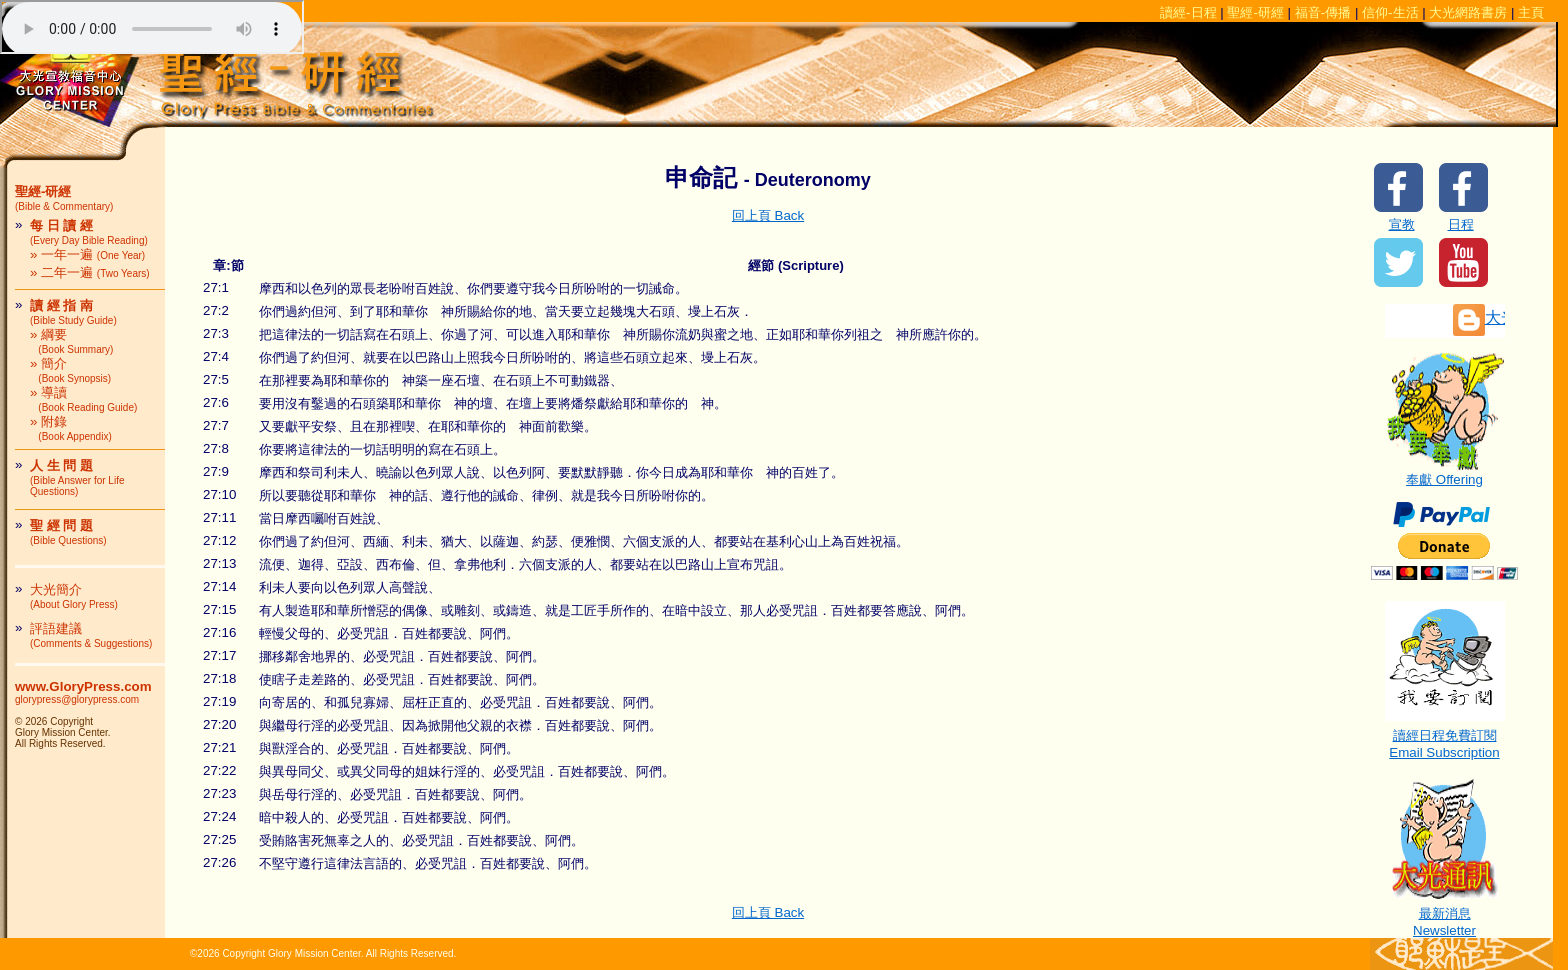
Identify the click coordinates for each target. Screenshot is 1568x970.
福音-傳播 (1323, 12)
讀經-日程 (1188, 12)
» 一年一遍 (87, 254)
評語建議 (91, 635)
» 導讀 (83, 399)
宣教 (1402, 224)
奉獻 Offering (1445, 473)
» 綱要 (71, 341)
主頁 (1531, 12)
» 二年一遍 (90, 272)
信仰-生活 (1390, 12)
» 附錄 (71, 428)
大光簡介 (74, 596)
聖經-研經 (1255, 12)
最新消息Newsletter (1445, 915)
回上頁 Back (768, 215)
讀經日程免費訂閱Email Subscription (1445, 737)
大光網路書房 (1468, 12)
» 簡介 (70, 370)
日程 (1461, 224)
